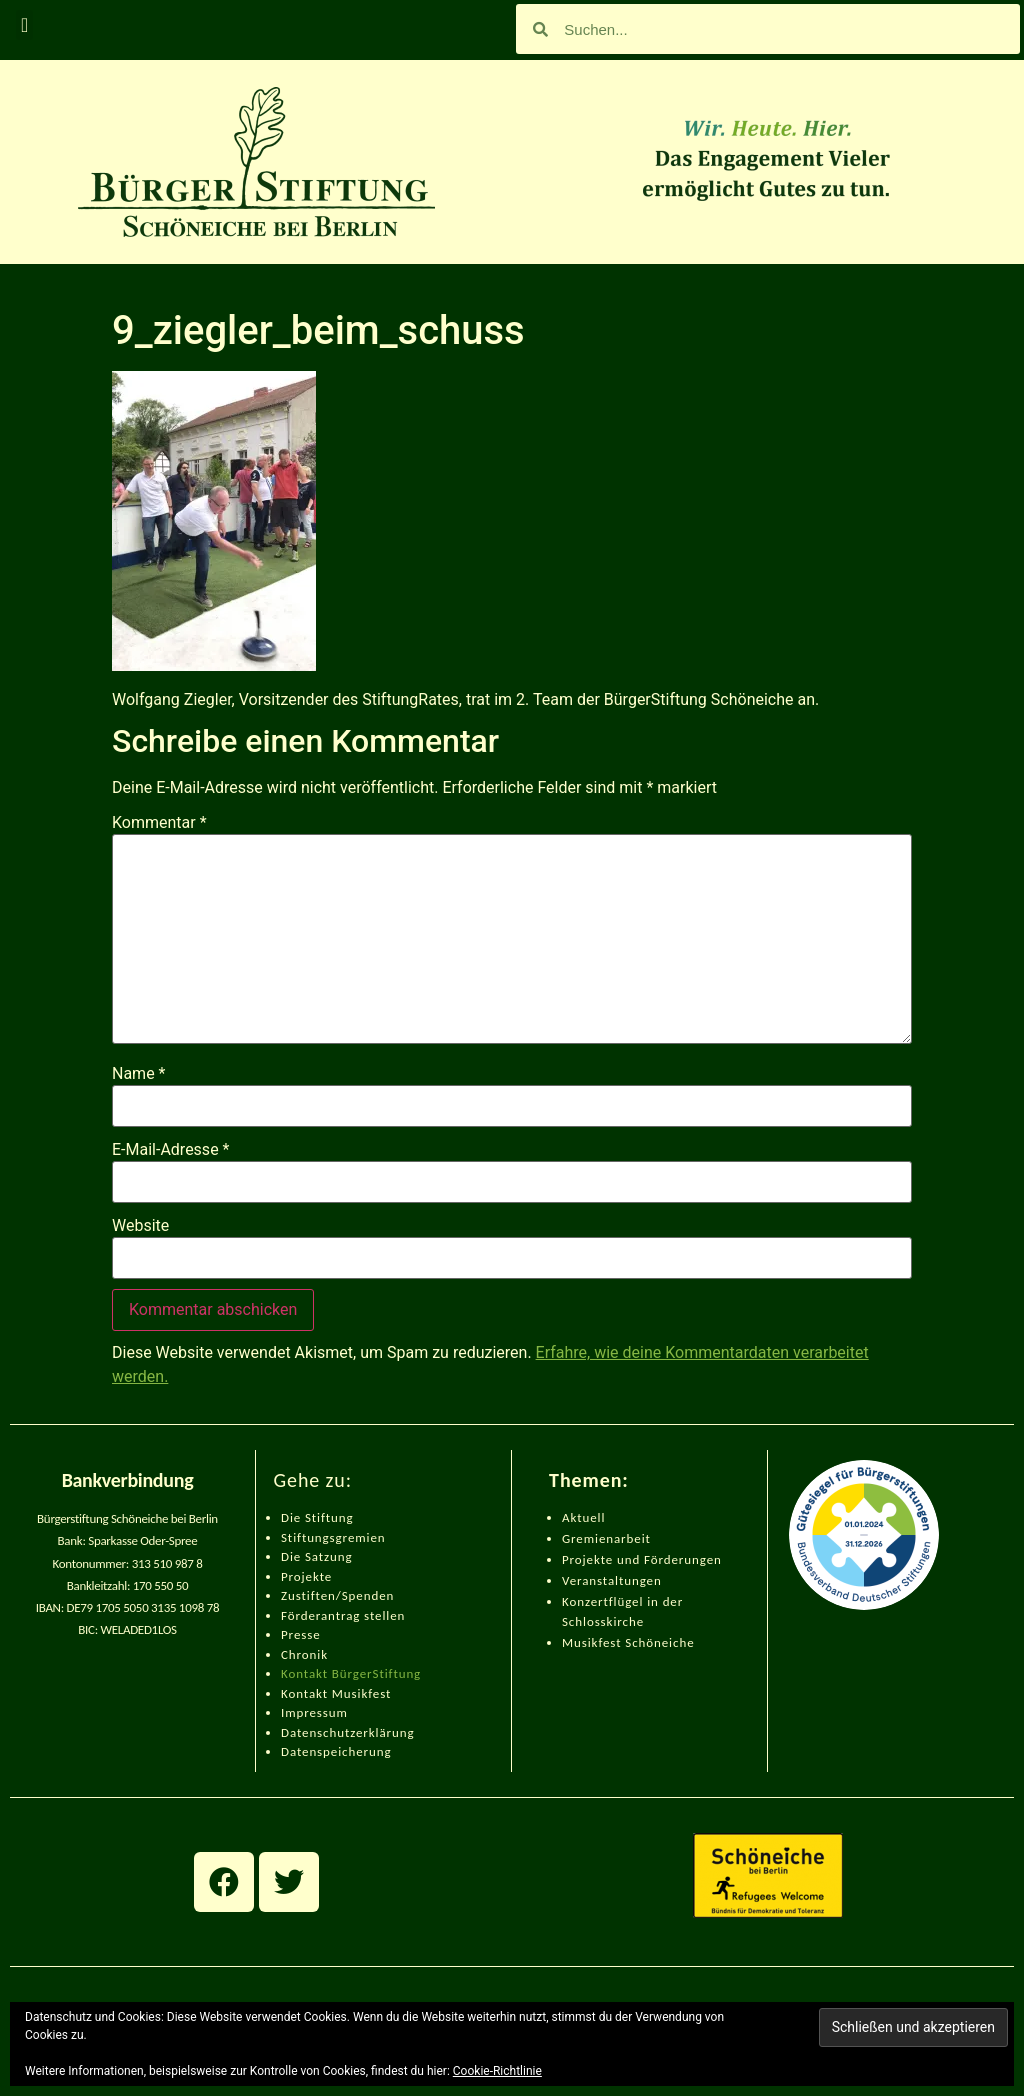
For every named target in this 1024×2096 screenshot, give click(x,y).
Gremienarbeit (606, 1538)
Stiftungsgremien (333, 1537)
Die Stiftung (317, 1517)
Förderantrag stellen (343, 1615)
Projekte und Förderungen (642, 1559)
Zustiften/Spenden (337, 1595)
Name (139, 1074)
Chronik (304, 1654)
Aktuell (583, 1517)
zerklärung (382, 1732)
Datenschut (315, 1732)
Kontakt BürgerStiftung (351, 1673)
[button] (24, 25)
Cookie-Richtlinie (497, 2071)
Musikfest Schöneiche (628, 1642)
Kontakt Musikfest (336, 1693)
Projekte (306, 1576)
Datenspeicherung (336, 1751)
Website (140, 1226)
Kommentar (159, 823)
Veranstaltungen (612, 1580)
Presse (301, 1634)
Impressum (314, 1712)
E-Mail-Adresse (170, 1150)
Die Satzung (317, 1556)
